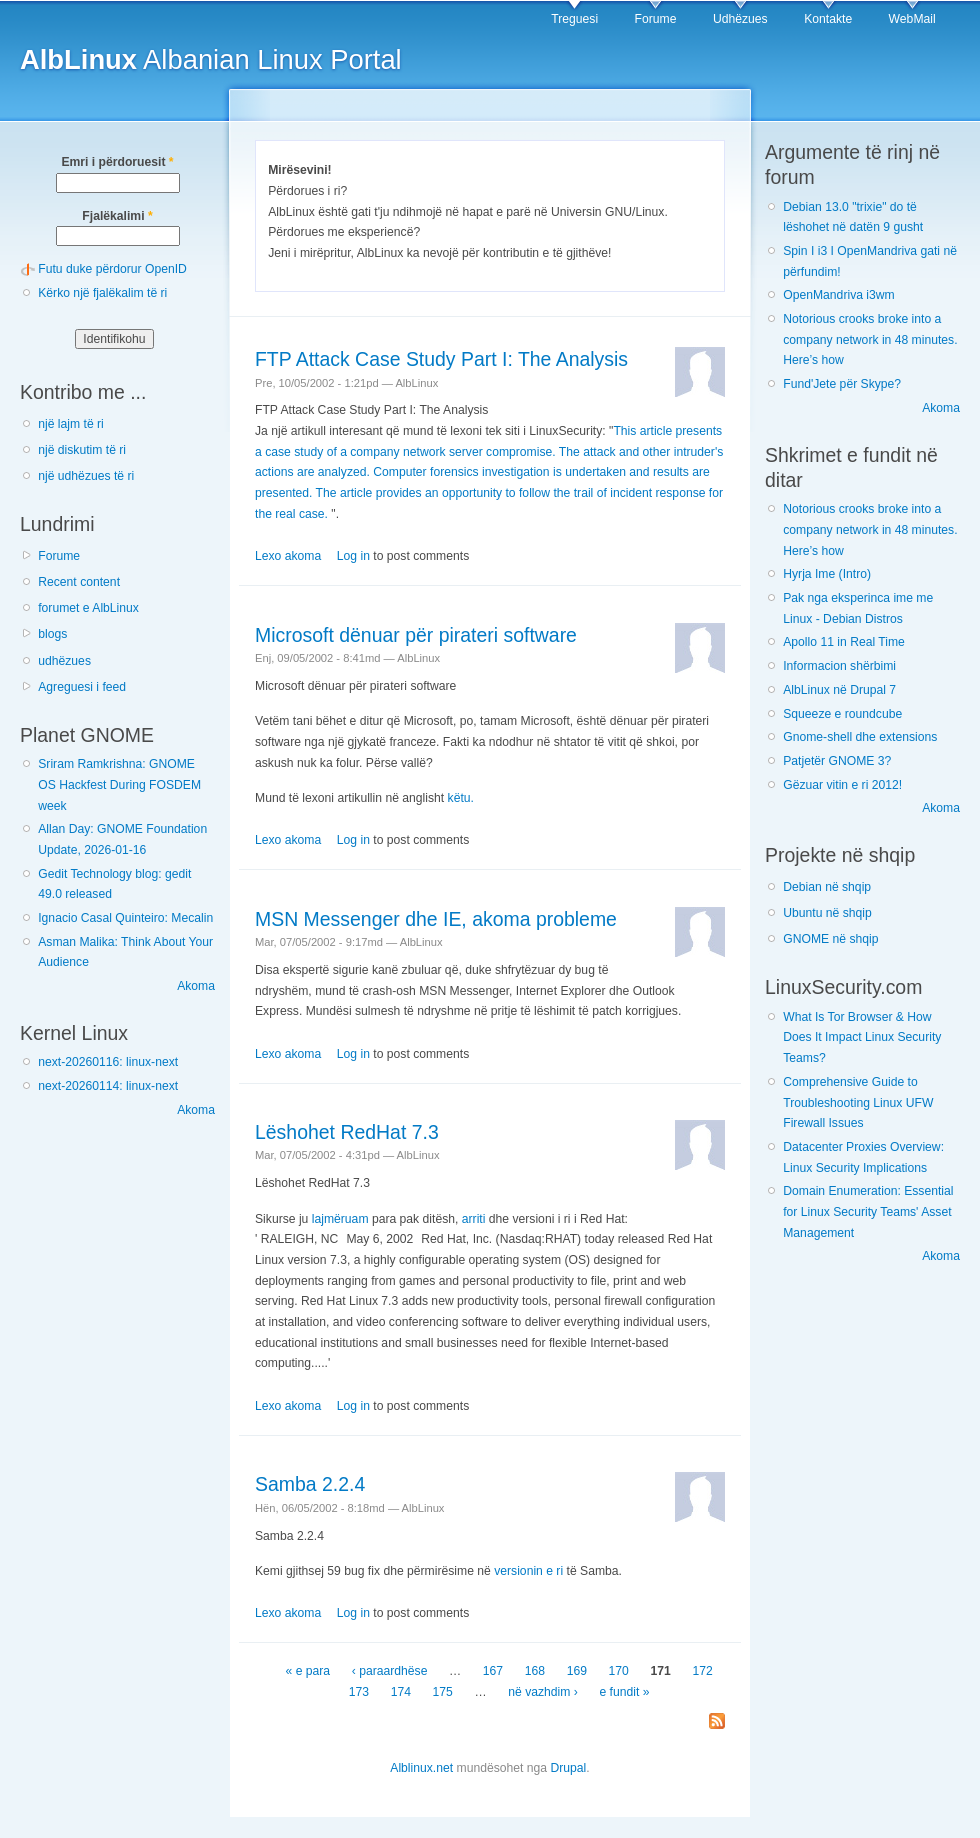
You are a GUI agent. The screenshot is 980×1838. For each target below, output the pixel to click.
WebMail (912, 19)
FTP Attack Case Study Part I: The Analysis (441, 359)
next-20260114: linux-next (108, 1086)
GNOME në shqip (830, 939)
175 (443, 1692)
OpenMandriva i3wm (838, 295)
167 (493, 1671)
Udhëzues (740, 19)
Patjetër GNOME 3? (837, 761)
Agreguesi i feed (82, 687)
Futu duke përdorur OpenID (112, 269)
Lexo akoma (288, 556)
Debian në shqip (827, 887)
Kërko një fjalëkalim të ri (102, 293)
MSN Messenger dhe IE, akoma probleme (436, 919)
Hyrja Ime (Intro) (827, 574)
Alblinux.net (421, 1768)
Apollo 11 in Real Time (844, 642)
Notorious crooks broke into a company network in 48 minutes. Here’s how (870, 339)
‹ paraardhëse (390, 1671)
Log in (353, 556)
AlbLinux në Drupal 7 (839, 690)
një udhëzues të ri (86, 476)
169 (577, 1671)
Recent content (79, 582)
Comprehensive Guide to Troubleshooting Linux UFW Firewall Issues (858, 1102)
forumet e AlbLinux (88, 608)
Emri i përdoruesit (117, 162)
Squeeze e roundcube (842, 714)
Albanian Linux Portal (211, 59)
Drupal (568, 1768)
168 (535, 1671)
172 (702, 1671)
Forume (656, 19)
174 (401, 1692)
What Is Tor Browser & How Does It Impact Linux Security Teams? (862, 1037)
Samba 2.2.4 (310, 1484)
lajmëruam (340, 1219)
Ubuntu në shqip (827, 913)
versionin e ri (528, 1571)
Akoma (196, 986)
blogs (52, 634)
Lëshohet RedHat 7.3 (347, 1132)
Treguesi (574, 19)
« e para (308, 1671)
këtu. (461, 798)
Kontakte (828, 19)
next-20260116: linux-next (108, 1062)
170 (619, 1671)
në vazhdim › (543, 1692)
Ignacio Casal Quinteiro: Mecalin (125, 918)
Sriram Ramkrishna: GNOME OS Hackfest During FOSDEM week (119, 784)
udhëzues (64, 661)
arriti (474, 1219)
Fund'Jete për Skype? (842, 384)
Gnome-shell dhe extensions (860, 737)
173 (359, 1692)
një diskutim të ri (82, 450)
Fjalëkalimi (117, 216)
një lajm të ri (71, 424)
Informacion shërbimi (839, 666)
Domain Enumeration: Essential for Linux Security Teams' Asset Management (868, 1211)
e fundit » (624, 1692)
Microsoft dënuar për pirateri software (416, 635)
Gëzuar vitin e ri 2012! (842, 785)
